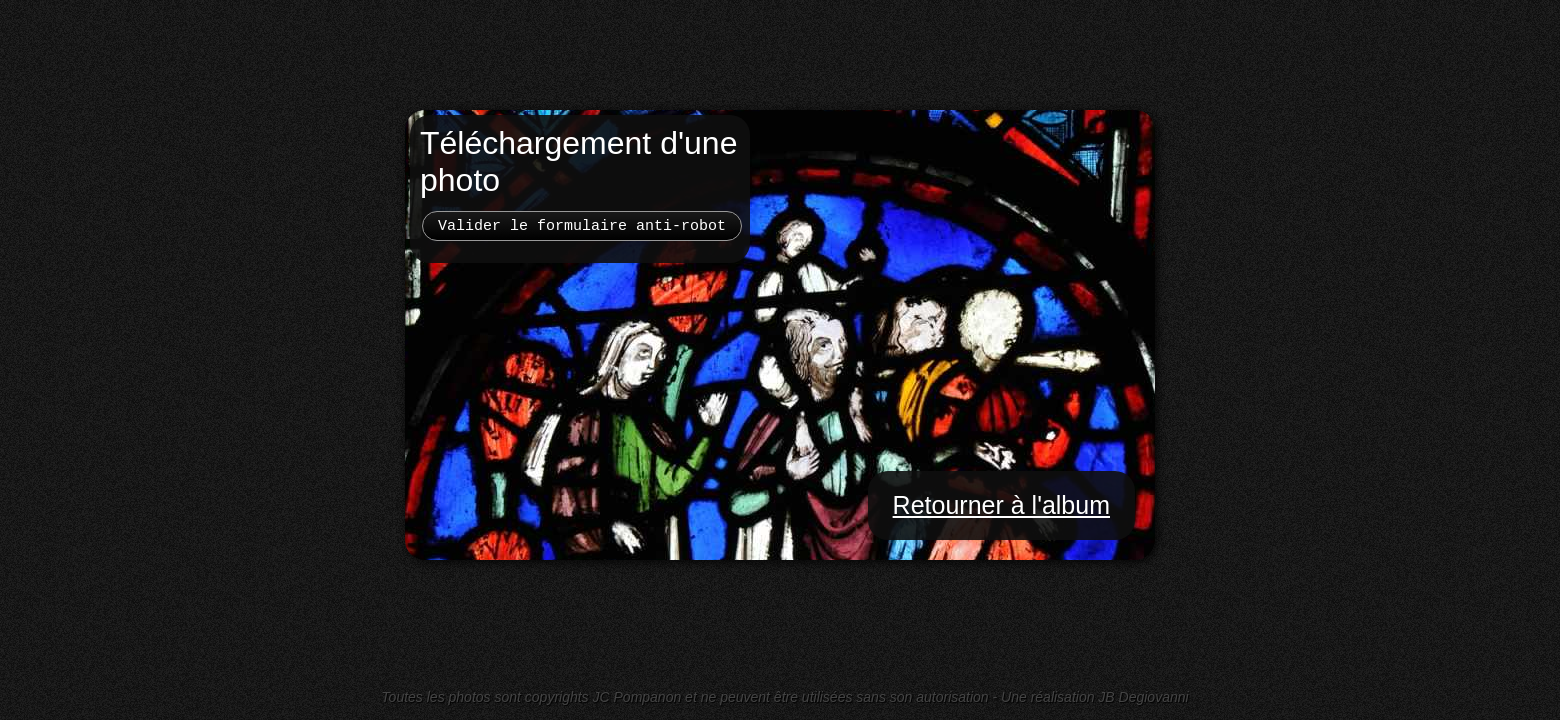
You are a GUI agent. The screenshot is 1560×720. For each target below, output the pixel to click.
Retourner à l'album (1001, 505)
